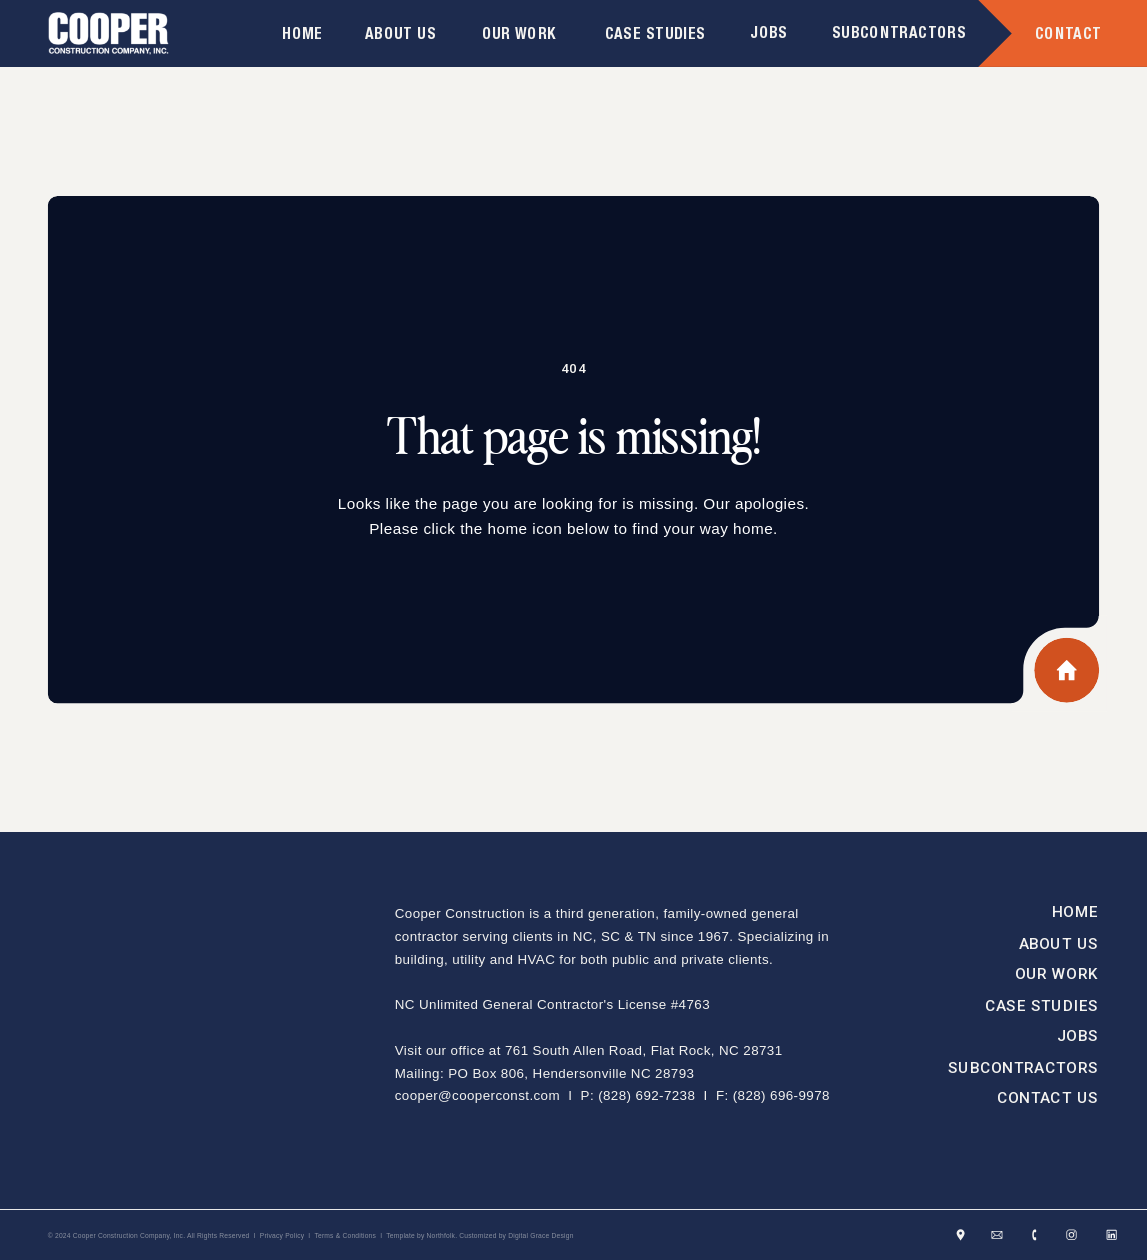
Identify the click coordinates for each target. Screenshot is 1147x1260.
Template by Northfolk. (421, 1235)
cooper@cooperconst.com (477, 1094)
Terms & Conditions (345, 1235)
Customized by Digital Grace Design (516, 1235)
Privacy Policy (282, 1235)
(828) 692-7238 (646, 1094)
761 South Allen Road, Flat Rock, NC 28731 (644, 1049)
